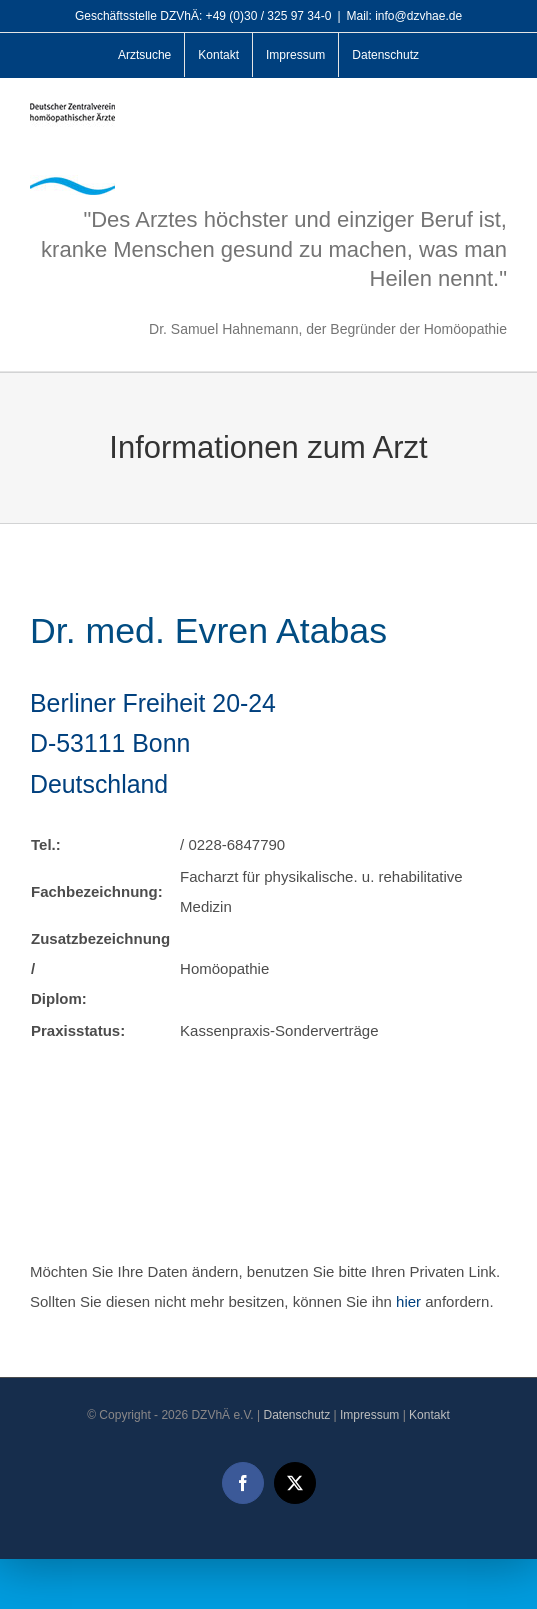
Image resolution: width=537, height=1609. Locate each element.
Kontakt (429, 1415)
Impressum (369, 1415)
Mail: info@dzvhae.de (405, 16)
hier (408, 1301)
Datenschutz (296, 1415)
